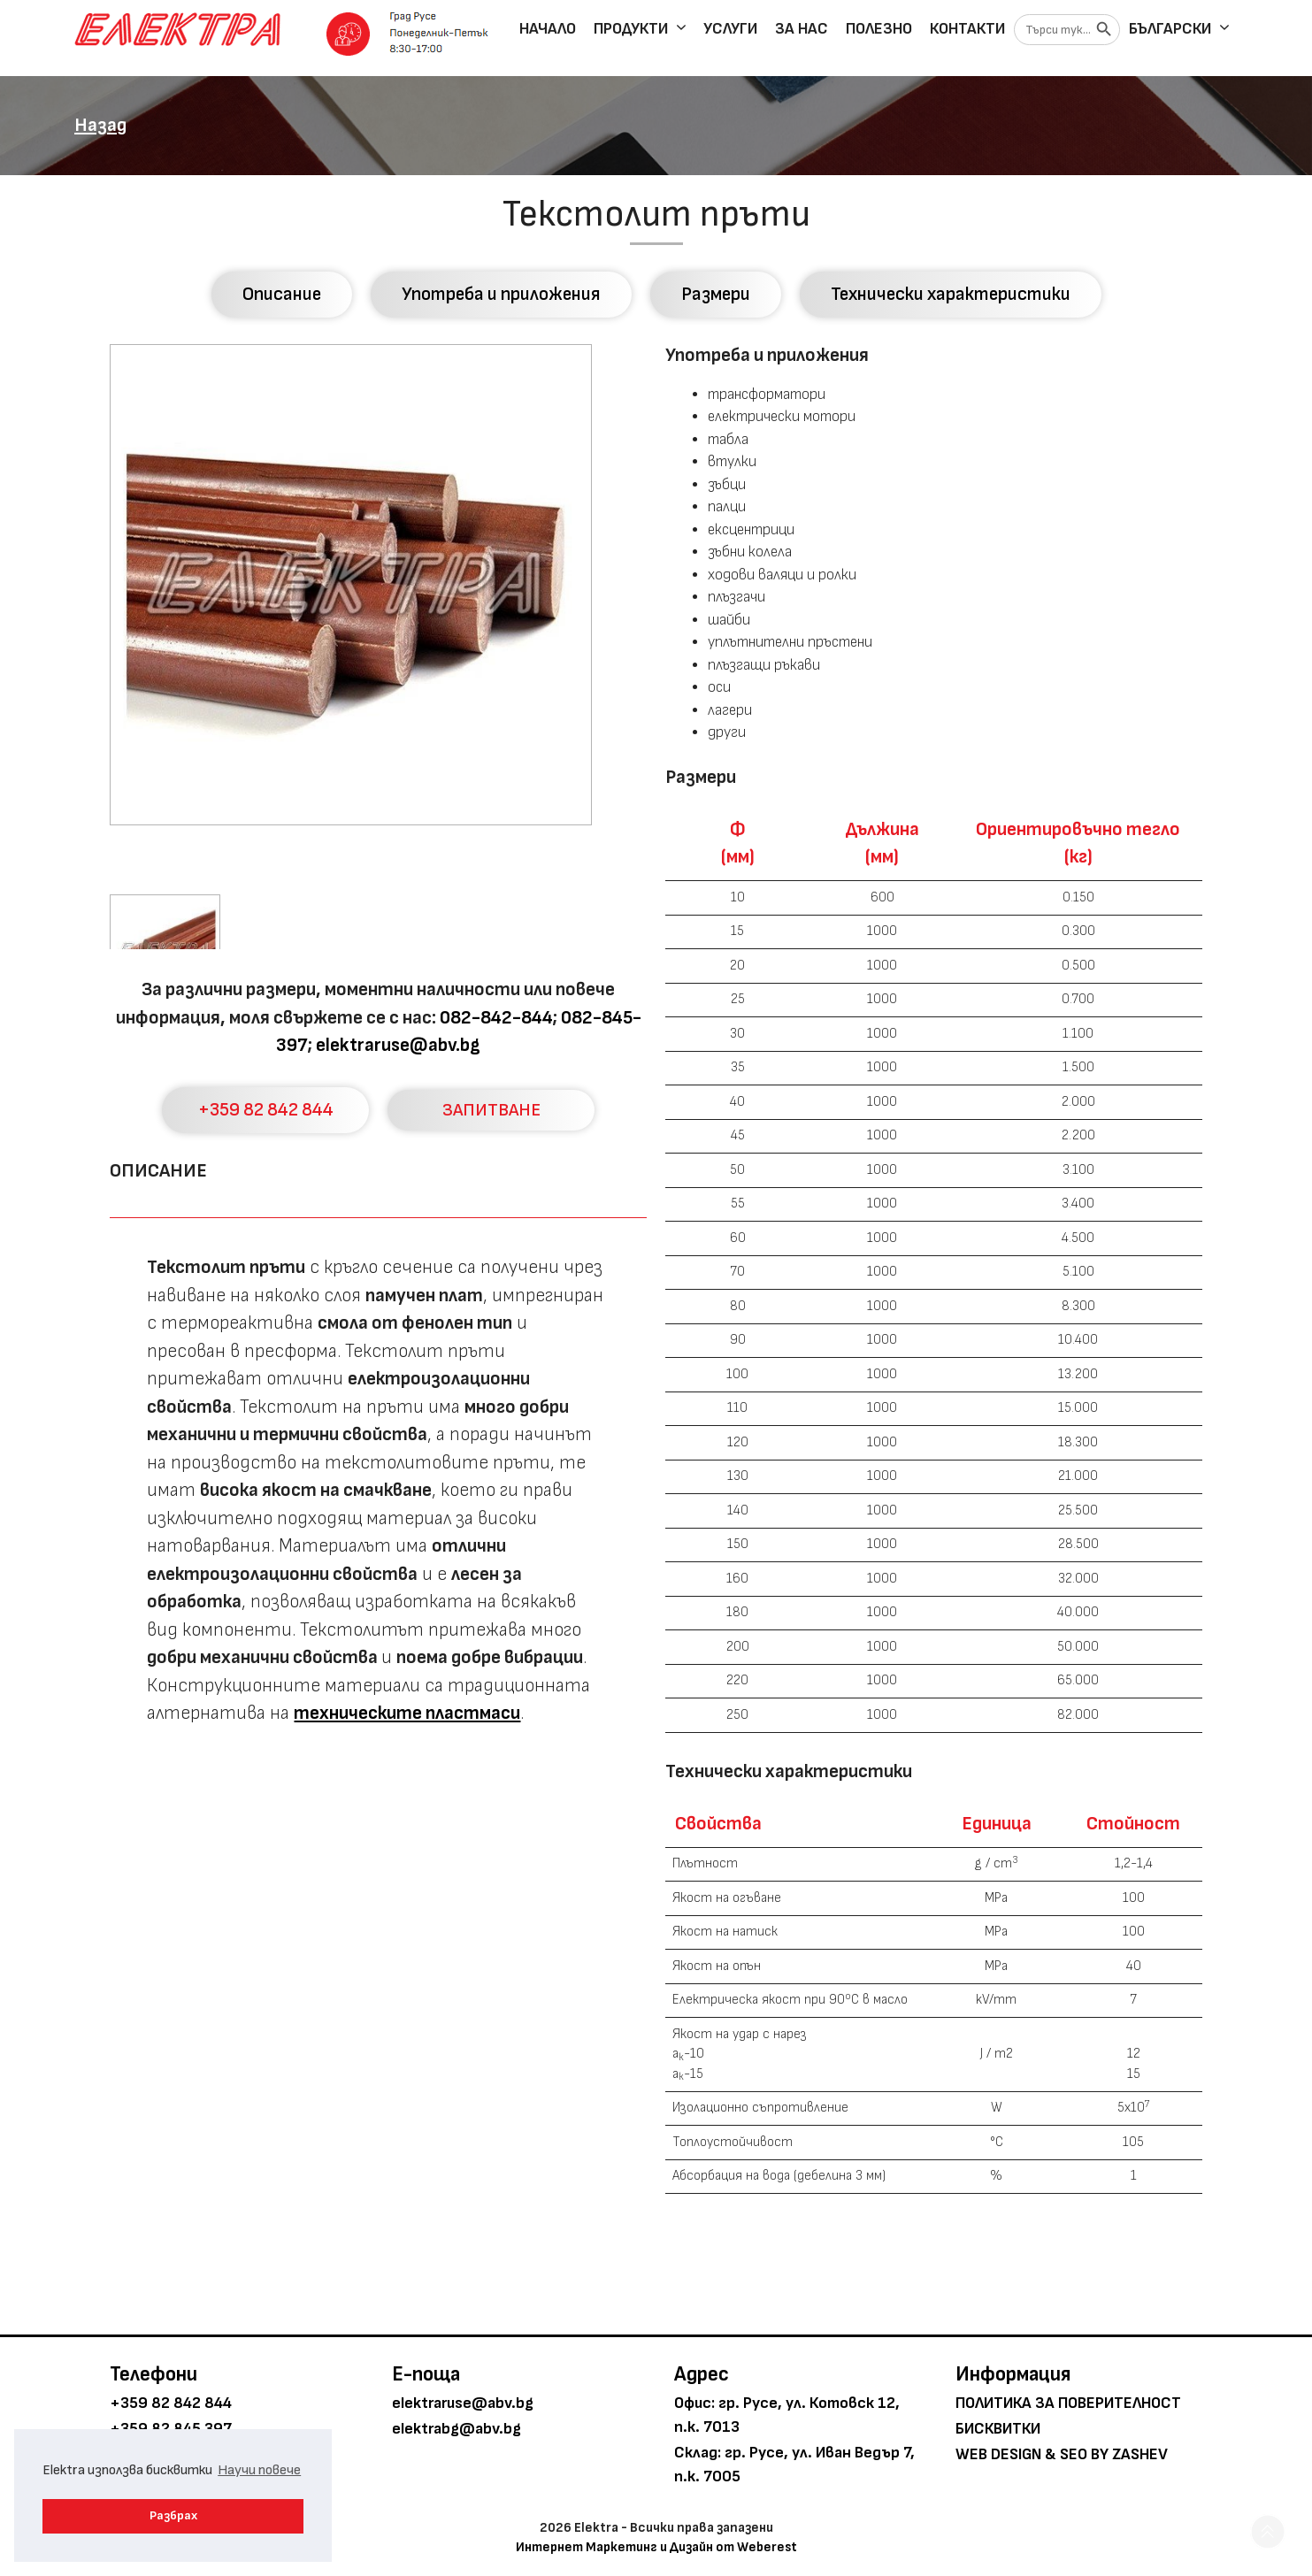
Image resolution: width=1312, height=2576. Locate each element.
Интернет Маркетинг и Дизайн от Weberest (656, 2547)
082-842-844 (496, 1018)
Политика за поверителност (1068, 2403)
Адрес (701, 2374)
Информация (1012, 2374)
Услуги (730, 28)
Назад (100, 125)
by (1100, 2454)
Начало (547, 28)
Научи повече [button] (259, 2470)
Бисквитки (997, 2428)
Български (1183, 29)
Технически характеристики (950, 294)
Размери (715, 294)
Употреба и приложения (501, 294)
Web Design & (1005, 2454)
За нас (801, 28)
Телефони (153, 2374)
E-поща (426, 2374)
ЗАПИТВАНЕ (491, 1110)
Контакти (967, 28)
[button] (1267, 2531)
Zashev (1140, 2454)
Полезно (879, 28)
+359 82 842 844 (266, 1110)
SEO (1073, 2454)
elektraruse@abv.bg (398, 1045)
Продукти (644, 29)
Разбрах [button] (173, 2515)
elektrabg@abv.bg (456, 2428)
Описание (281, 294)
